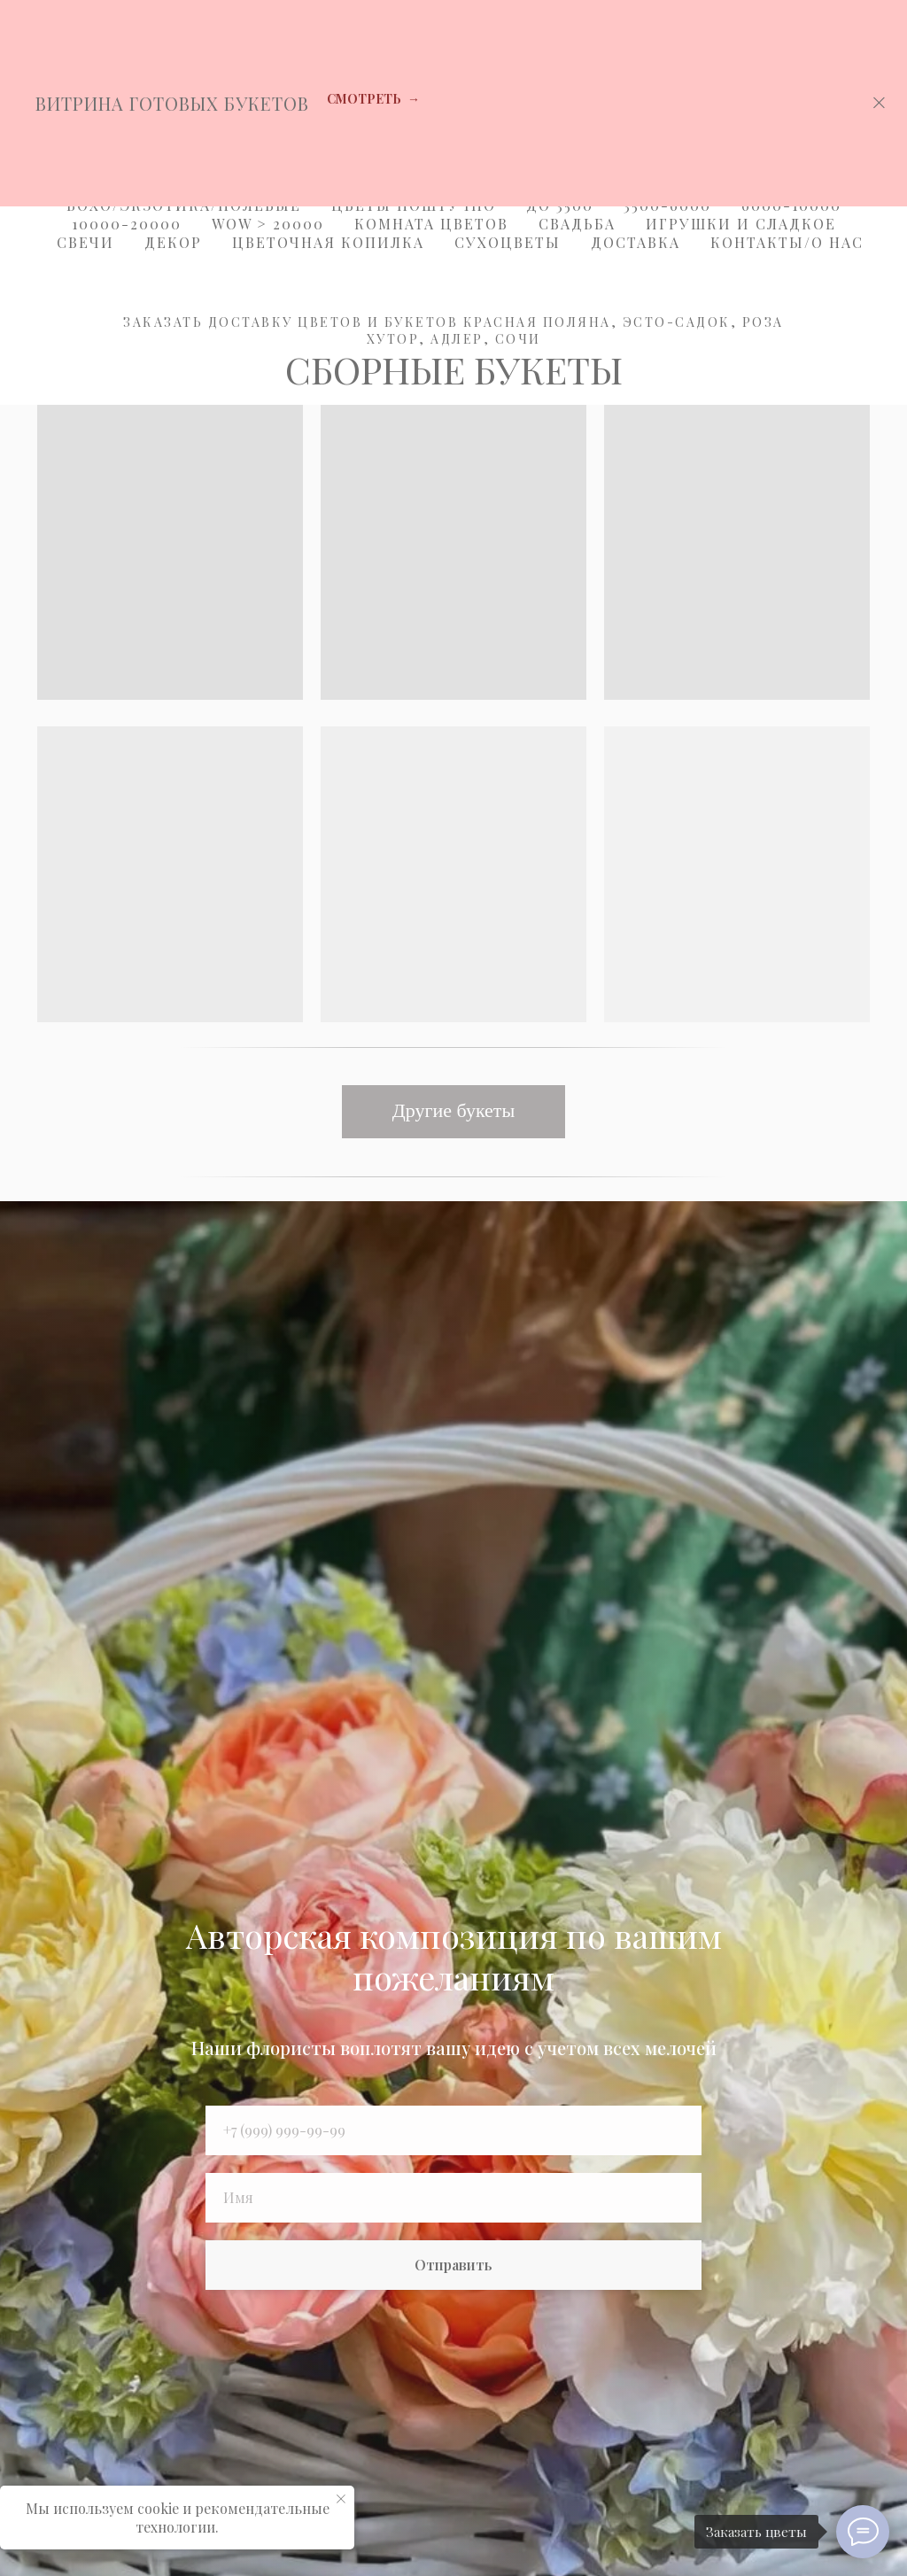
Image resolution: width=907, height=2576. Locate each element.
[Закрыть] (879, 103)
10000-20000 (127, 223)
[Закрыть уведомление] (341, 2499)
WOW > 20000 (268, 223)
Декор (173, 242)
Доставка (635, 242)
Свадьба (577, 223)
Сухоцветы (507, 242)
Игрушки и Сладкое (741, 223)
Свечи (85, 242)
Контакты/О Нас (787, 242)
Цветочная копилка (328, 242)
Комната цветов (431, 223)
